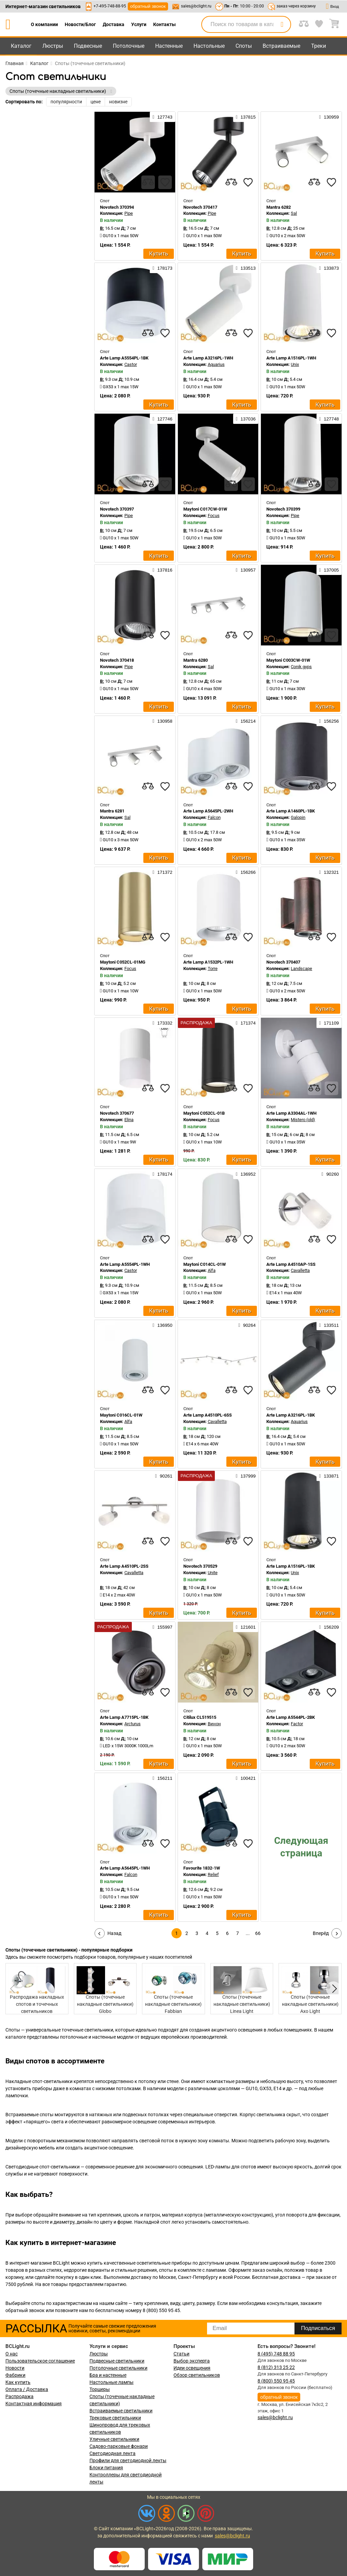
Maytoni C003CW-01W (288, 660)
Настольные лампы (111, 2382)
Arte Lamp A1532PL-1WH (208, 962)
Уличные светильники (114, 2439)
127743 (162, 117)
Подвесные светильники (116, 2361)
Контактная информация (33, 2403)
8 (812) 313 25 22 (276, 2367)
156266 (246, 872)
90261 (163, 1476)
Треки (318, 46)
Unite (213, 1572)
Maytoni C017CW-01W (205, 509)
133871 (329, 1476)
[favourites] (165, 182)
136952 (246, 1174)
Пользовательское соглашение (40, 2361)
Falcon (214, 817)
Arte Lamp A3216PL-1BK (290, 1415)
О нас (11, 2353)
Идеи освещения (192, 2368)
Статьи (181, 2353)
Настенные (169, 46)
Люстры (52, 46)
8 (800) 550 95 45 (276, 2381)
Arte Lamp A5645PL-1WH (125, 1868)
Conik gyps (301, 666)
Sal (294, 213)
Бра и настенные (107, 2375)
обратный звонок (148, 6)
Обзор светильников (197, 2375)
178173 (162, 268)
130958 (162, 721)
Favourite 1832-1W (201, 1868)
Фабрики (15, 2375)
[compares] (148, 182)
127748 (329, 418)
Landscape (301, 968)
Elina (129, 1119)
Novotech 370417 (200, 207)
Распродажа (19, 2396)
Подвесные (88, 46)
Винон (214, 1723)
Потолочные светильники (118, 2368)
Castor (130, 364)
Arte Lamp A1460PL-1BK (290, 810)
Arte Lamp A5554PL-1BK (124, 357)
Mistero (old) (303, 1119)
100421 (246, 1778)
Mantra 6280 (195, 660)
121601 (246, 1627)
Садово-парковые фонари (118, 2446)
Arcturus (132, 1723)
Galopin (298, 817)
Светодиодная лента (112, 2453)
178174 (162, 1174)
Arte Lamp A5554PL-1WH (125, 1264)
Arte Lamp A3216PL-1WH (208, 357)
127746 (162, 418)
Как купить (17, 2382)
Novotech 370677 (117, 1113)
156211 (162, 1778)
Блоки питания (106, 2467)
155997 (162, 1627)
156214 (246, 721)
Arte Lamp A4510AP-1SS (290, 1264)
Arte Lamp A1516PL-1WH (291, 357)
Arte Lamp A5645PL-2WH (208, 810)
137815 (246, 117)
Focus (214, 515)
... (248, 1933)
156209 (329, 1627)
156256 (329, 721)
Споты (244, 46)
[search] (281, 24)
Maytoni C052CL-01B (204, 1113)
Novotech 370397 (117, 509)
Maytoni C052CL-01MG (122, 962)
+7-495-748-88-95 (110, 6)
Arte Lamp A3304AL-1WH (291, 1113)
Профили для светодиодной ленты (127, 2460)
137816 (162, 570)
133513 (246, 268)
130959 (329, 117)
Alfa (212, 1270)
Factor (297, 1723)
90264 (247, 1325)
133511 (329, 1325)
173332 (162, 1023)
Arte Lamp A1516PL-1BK (290, 1566)
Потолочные (128, 46)
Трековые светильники (115, 2417)
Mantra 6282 (278, 207)
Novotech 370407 (283, 962)
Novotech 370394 (117, 207)
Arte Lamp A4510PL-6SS (207, 1415)
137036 (246, 418)
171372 (162, 872)
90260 (330, 1174)
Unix (295, 364)
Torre (213, 968)
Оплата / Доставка (26, 2389)
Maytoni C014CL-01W (204, 1264)
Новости (14, 2368)
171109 (329, 1023)
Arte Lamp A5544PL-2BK (290, 1717)
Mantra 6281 (112, 810)
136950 (162, 1325)
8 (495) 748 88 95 (276, 2353)
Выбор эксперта (192, 2361)
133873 (329, 268)
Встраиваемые (281, 46)
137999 (246, 1476)
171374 (246, 1023)
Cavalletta (300, 1270)
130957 (246, 570)
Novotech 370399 (283, 509)
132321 (329, 872)
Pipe (128, 213)
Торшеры (99, 2389)
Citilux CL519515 (199, 1717)
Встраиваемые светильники (120, 2410)
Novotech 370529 (200, 1566)
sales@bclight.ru (196, 6)
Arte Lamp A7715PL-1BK (124, 1717)
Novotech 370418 (117, 660)
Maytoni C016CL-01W (121, 1415)
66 (258, 1933)
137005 (329, 570)
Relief (213, 1874)
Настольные (209, 46)
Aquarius (216, 364)
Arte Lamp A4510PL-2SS (124, 1566)
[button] (333, 1988)
